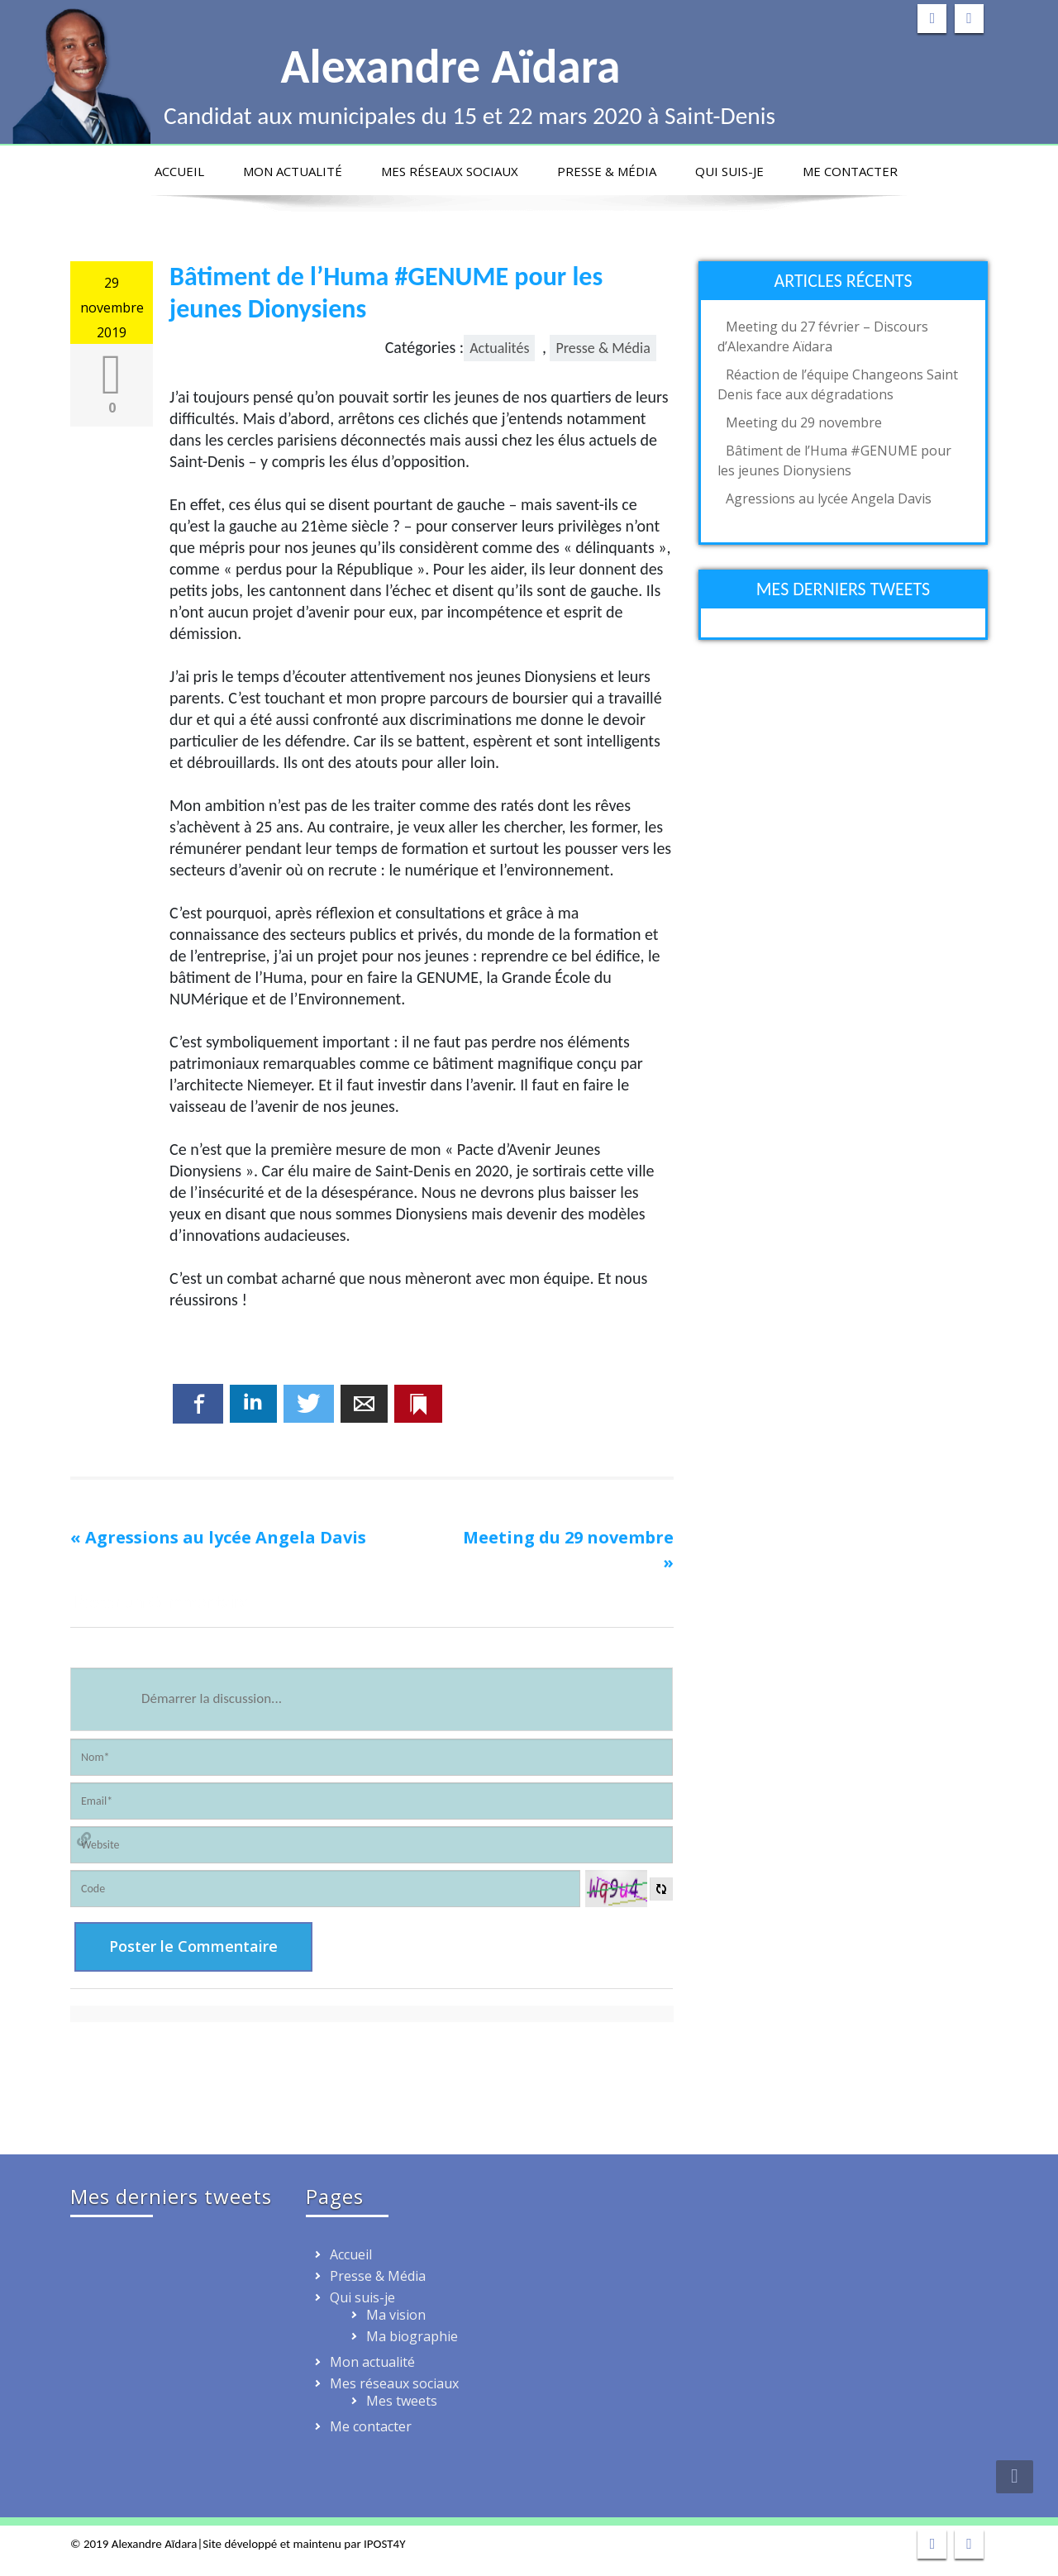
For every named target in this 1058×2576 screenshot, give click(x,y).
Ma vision (396, 2314)
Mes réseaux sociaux (449, 171)
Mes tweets (401, 2400)
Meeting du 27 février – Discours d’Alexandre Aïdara (822, 336)
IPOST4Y (384, 2543)
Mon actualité (292, 171)
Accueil (179, 171)
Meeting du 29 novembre (568, 1537)
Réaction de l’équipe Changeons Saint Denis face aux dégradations (837, 384)
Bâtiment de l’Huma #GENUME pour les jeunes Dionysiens (834, 460)
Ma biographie (412, 2336)
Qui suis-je (729, 171)
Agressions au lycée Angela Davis (225, 1537)
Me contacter (850, 171)
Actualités (499, 348)
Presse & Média (606, 171)
